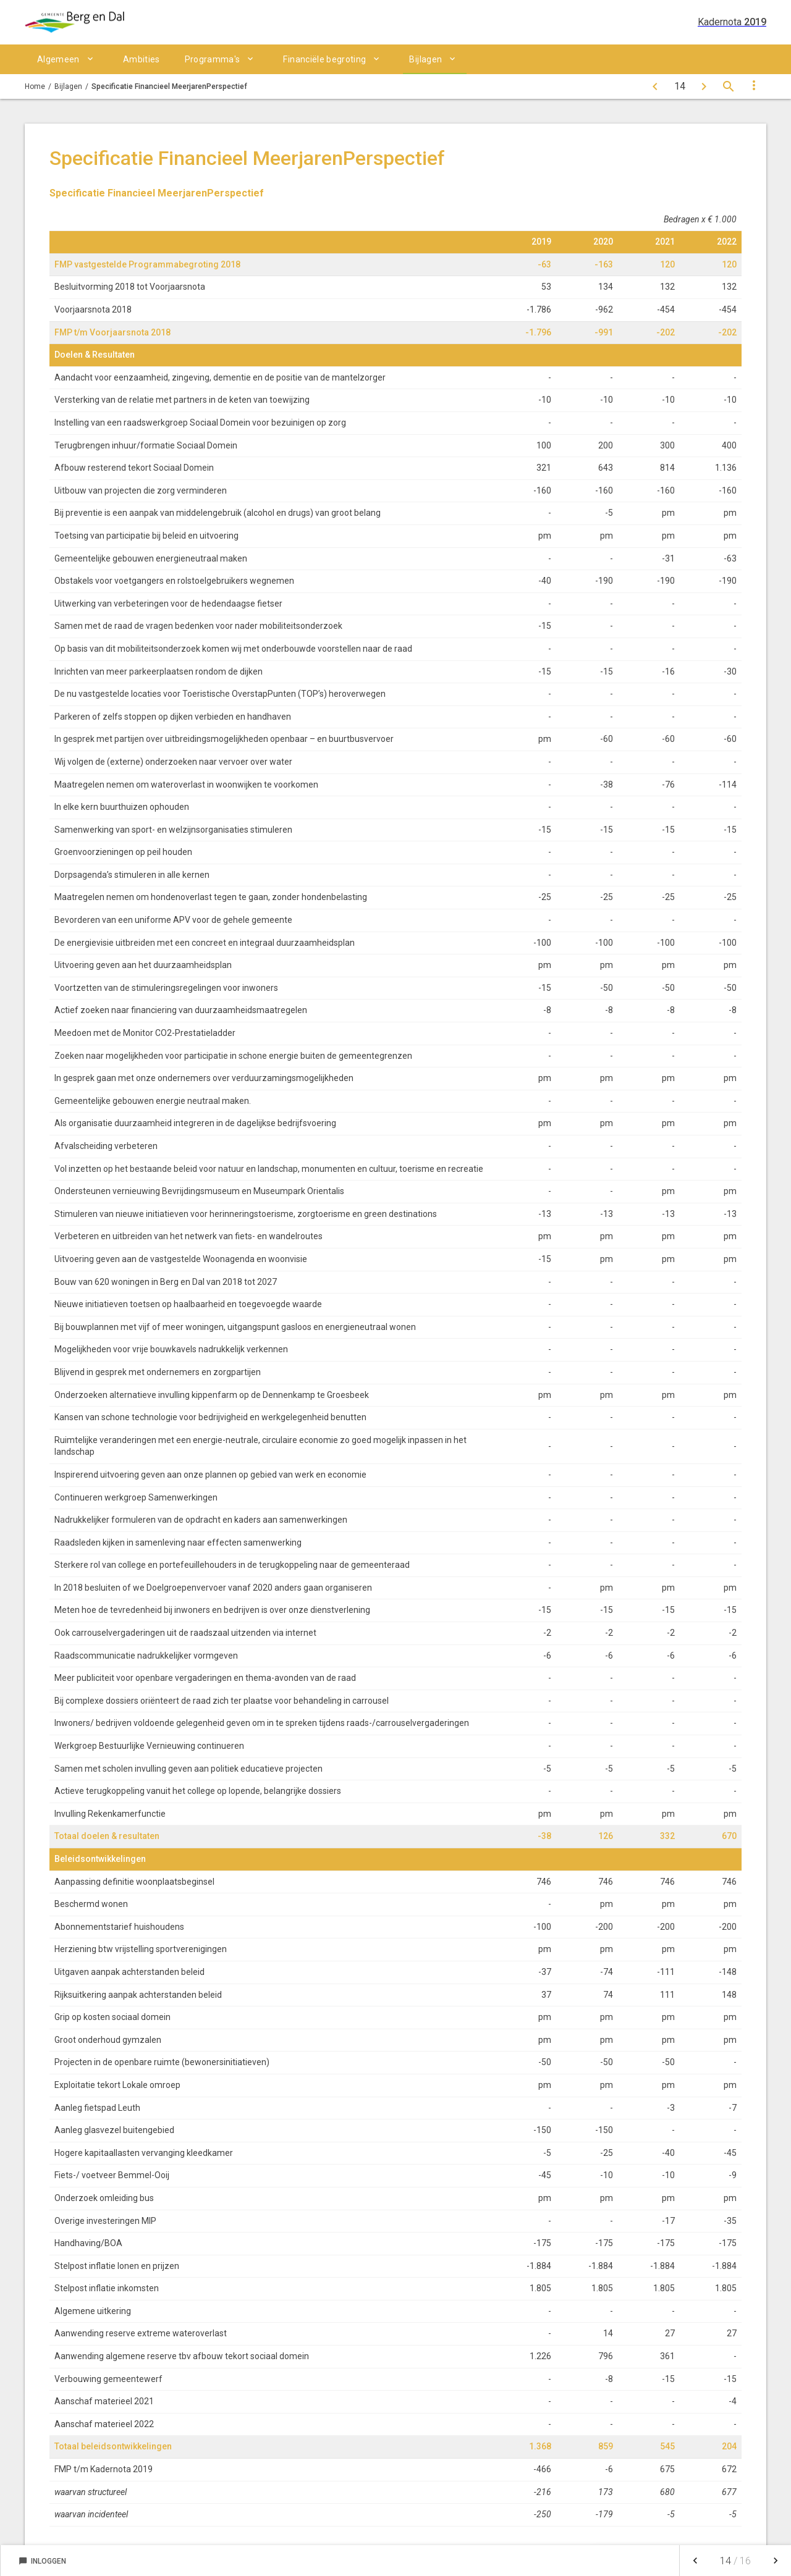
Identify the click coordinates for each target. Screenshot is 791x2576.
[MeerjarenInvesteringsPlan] (655, 86)
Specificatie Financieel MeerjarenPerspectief (169, 86)
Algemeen (58, 59)
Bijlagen (425, 59)
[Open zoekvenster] (728, 86)
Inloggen (42, 2561)
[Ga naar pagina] (679, 86)
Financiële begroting (324, 59)
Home (35, 86)
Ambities (141, 59)
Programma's (212, 59)
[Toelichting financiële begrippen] (704, 86)
